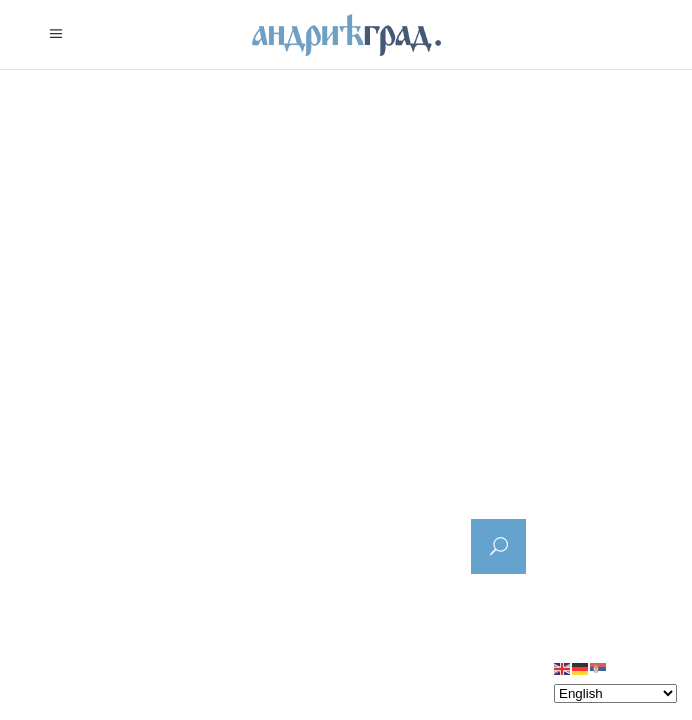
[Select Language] (615, 693)
